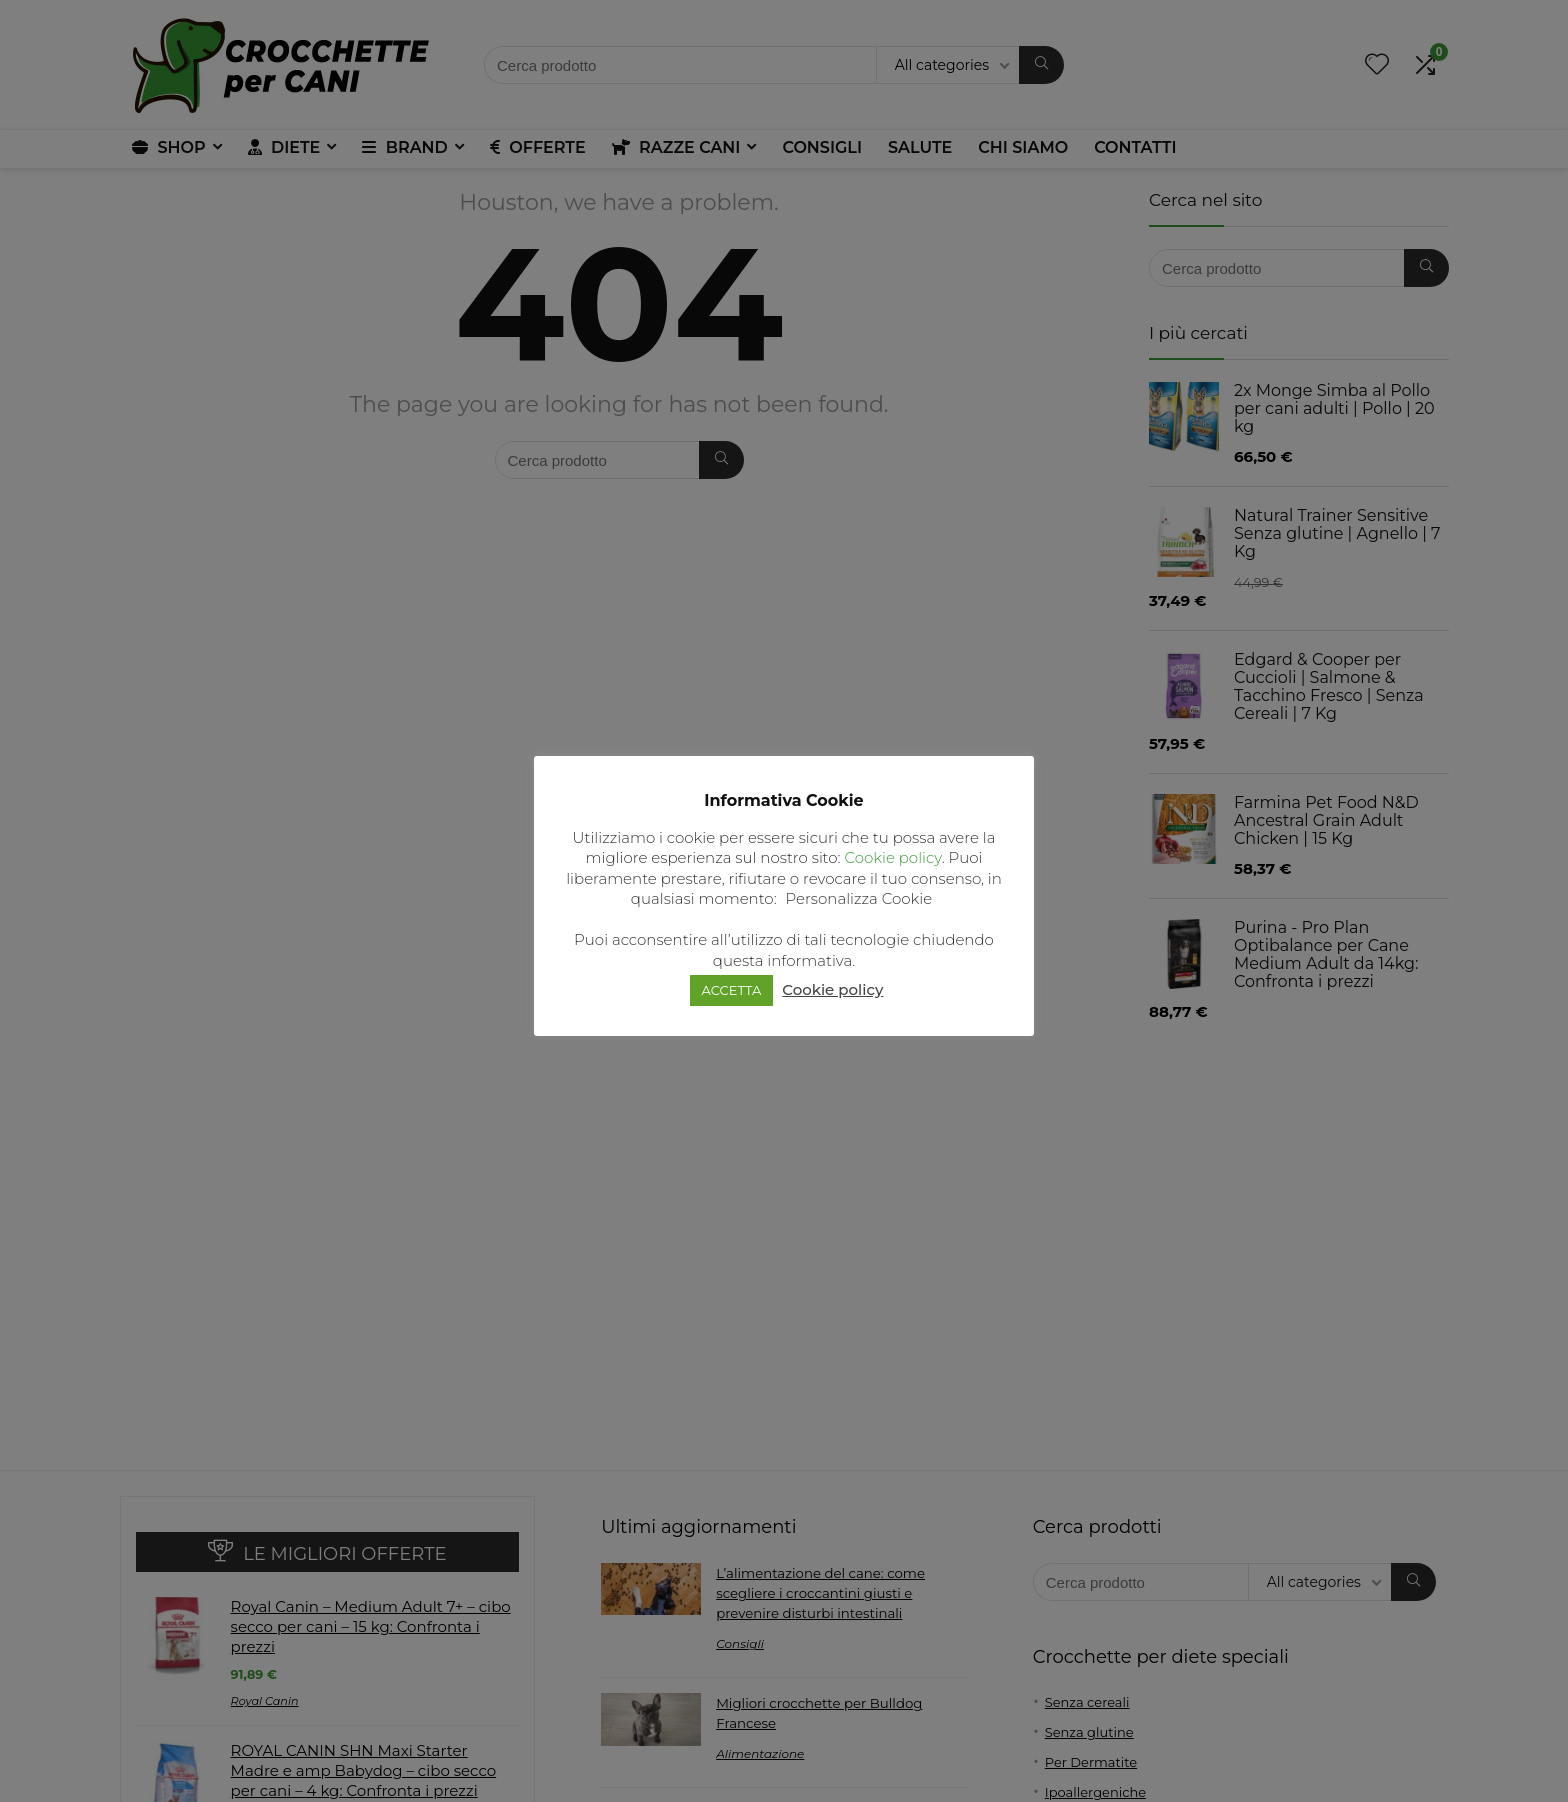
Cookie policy (892, 857)
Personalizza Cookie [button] (859, 898)
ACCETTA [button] (732, 990)
